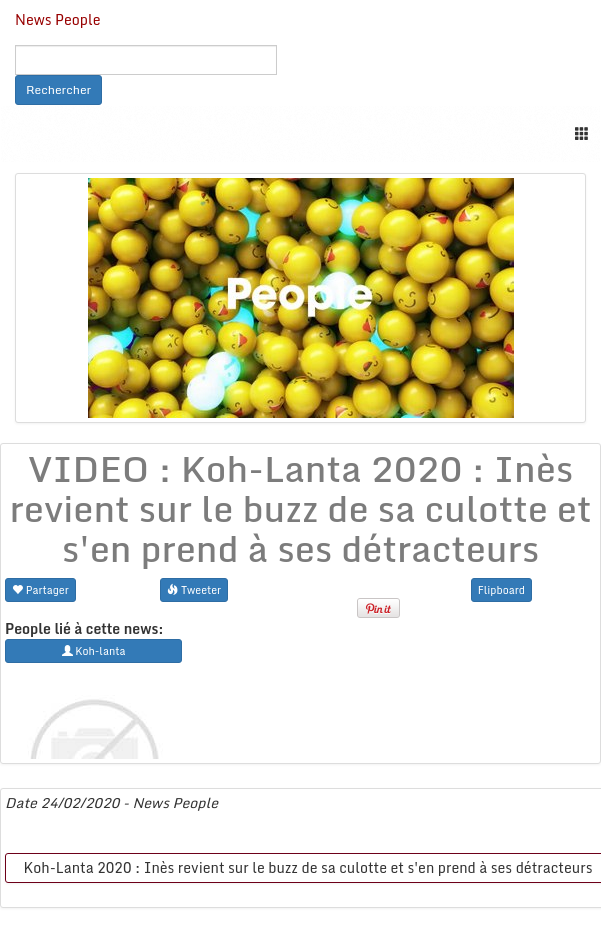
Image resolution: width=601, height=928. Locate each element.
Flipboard (501, 589)
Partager (40, 589)
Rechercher (58, 89)
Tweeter (194, 589)
